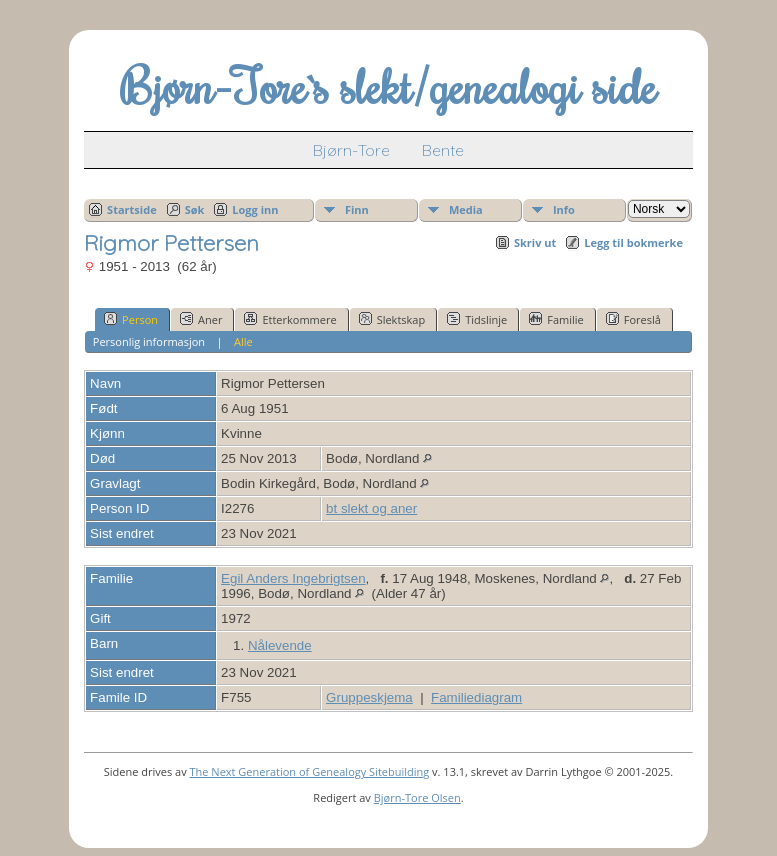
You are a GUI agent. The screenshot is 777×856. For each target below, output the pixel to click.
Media (466, 209)
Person (131, 319)
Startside (132, 209)
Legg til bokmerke (633, 242)
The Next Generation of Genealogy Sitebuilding (310, 771)
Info (564, 209)
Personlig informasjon (149, 341)
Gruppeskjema (369, 697)
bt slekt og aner (371, 508)
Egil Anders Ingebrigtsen (293, 578)
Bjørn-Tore (351, 150)
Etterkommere (290, 319)
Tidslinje (477, 319)
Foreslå (633, 319)
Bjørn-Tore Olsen (417, 797)
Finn (357, 209)
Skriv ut (535, 242)
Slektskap (392, 319)
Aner (201, 319)
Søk (195, 209)
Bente (443, 150)
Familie (556, 319)
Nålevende (280, 645)
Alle (243, 341)
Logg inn (255, 209)
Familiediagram (476, 697)
